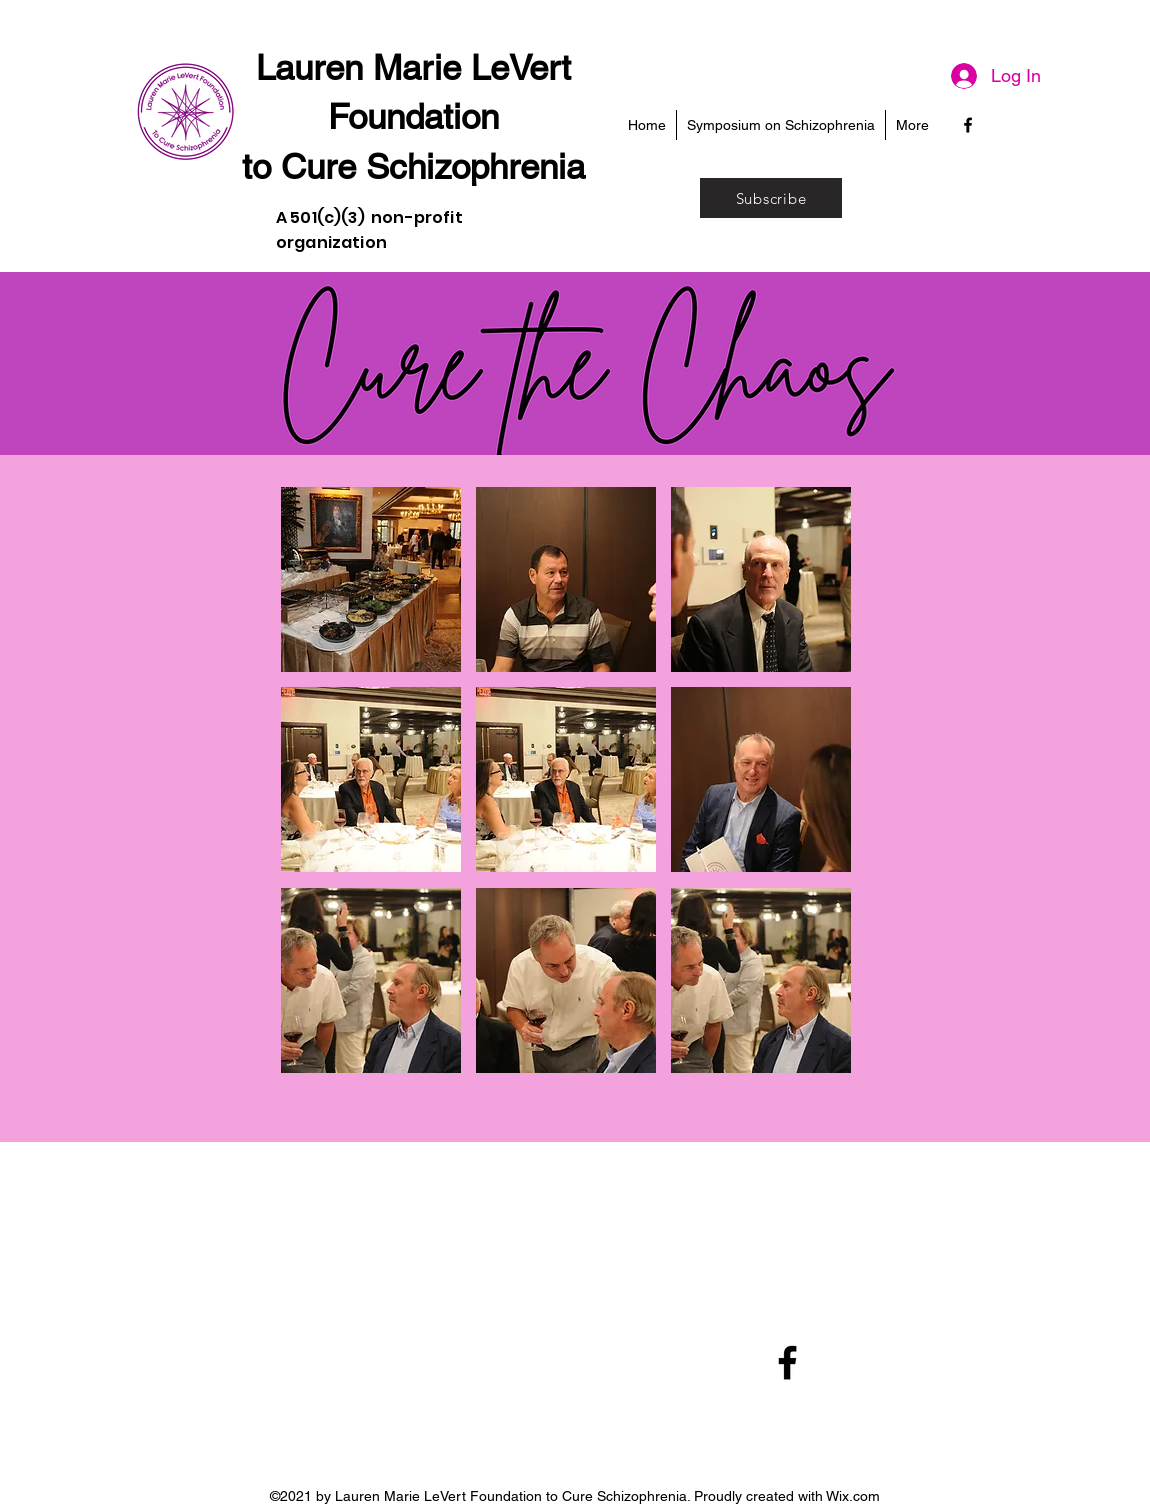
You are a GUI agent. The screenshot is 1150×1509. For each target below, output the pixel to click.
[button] (371, 579)
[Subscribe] (771, 198)
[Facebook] (968, 125)
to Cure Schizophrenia (413, 166)
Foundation (413, 116)
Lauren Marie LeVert (413, 67)
